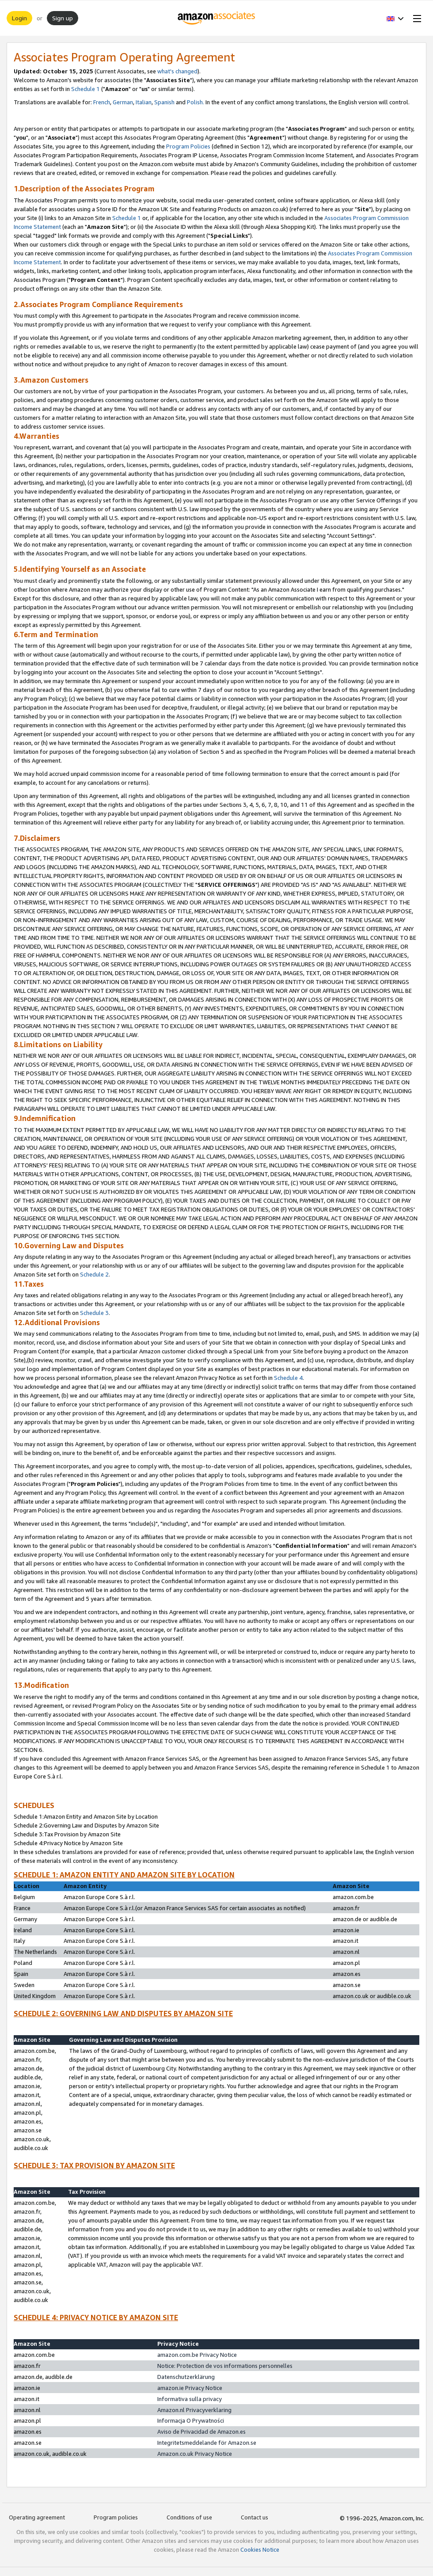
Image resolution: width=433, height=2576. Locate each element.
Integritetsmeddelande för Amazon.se (206, 2442)
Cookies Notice (259, 2549)
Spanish (164, 102)
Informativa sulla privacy (189, 2398)
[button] (395, 18)
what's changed (177, 71)
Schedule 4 (288, 1377)
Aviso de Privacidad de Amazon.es (201, 2431)
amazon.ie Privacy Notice (189, 2387)
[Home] (216, 18)
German (123, 102)
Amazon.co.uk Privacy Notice (194, 2453)
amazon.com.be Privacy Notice (197, 2354)
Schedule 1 (85, 88)
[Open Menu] (415, 18)
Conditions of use (189, 2517)
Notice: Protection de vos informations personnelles (224, 2365)
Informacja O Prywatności (190, 2420)
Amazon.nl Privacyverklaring (194, 2409)
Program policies (116, 2517)
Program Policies (188, 146)
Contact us (254, 2517)
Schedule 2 (94, 1274)
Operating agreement (37, 2517)
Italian (144, 102)
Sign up (62, 18)
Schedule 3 (94, 1312)
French (101, 102)
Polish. (195, 102)
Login (19, 18)
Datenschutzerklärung (186, 2376)
